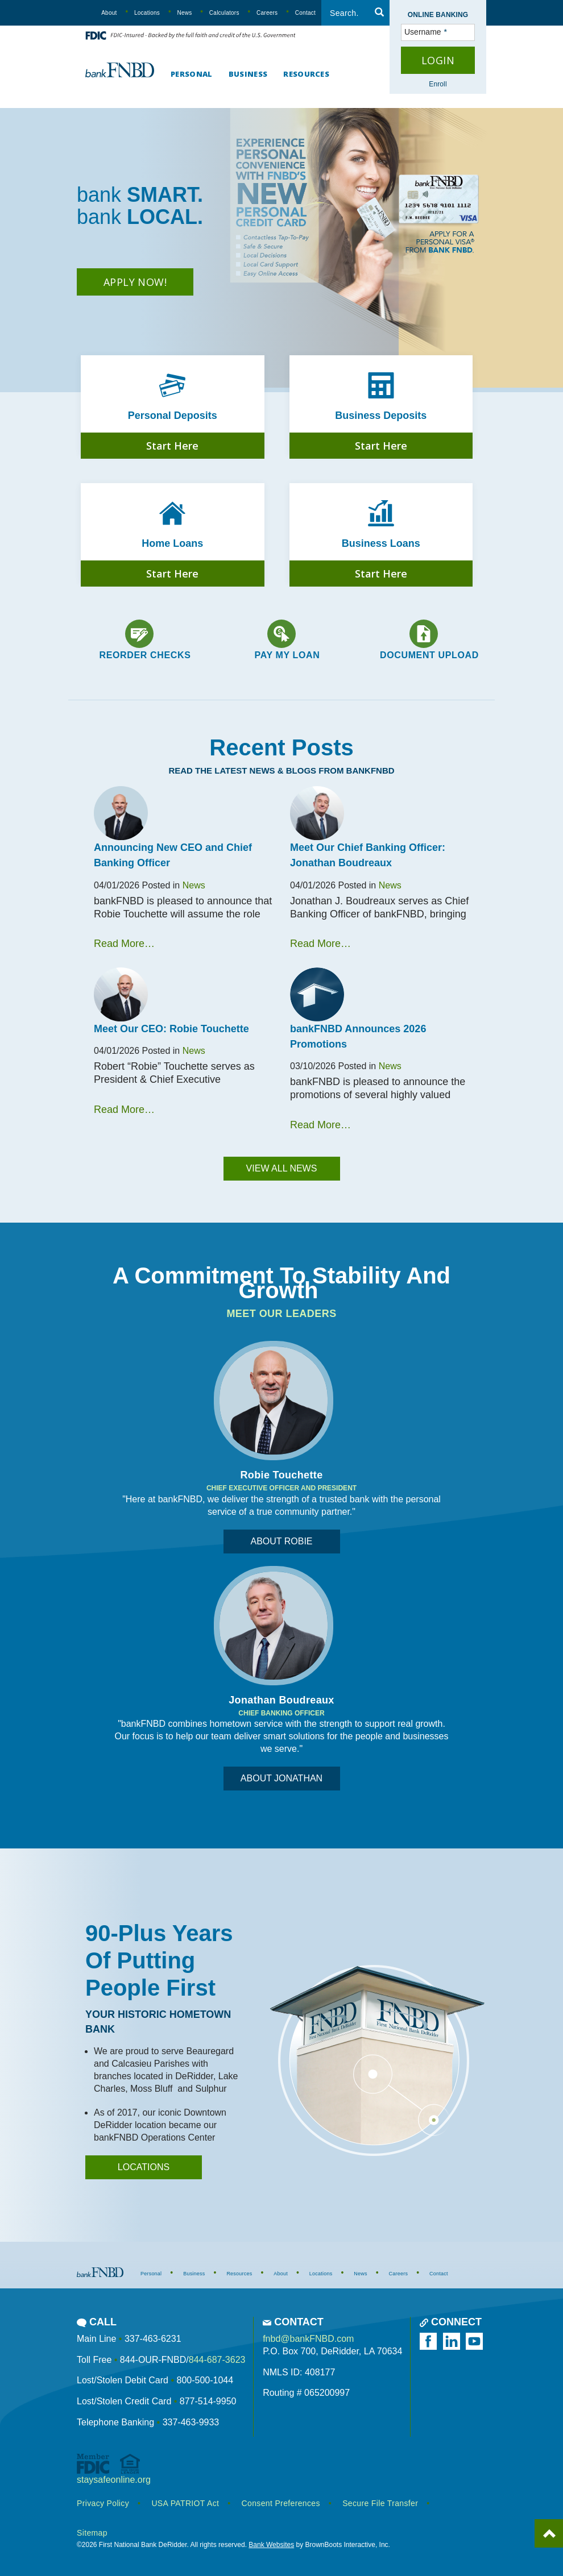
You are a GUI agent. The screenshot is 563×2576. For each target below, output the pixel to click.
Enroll (437, 84)
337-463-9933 (191, 2422)
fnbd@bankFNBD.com (308, 2339)
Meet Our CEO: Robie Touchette (171, 1028)
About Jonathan (281, 1778)
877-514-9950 (208, 2401)
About (109, 13)
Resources (306, 74)
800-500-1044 (204, 2380)
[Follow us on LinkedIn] (453, 2341)
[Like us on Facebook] (430, 2341)
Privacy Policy (103, 2503)
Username (404, 31)
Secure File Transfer (380, 2503)
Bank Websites (271, 2545)
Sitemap (92, 2532)
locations (143, 2167)
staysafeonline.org (114, 2479)
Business (248, 74)
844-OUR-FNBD (153, 2360)
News (184, 13)
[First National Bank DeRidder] (119, 67)
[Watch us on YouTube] (476, 2341)
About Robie (281, 1541)
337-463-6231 (153, 2339)
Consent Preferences (281, 2503)
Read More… (124, 943)
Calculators (224, 13)
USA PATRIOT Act (185, 2503)
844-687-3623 (217, 2360)
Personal (192, 74)
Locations (147, 13)
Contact (305, 13)
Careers (267, 13)
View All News (281, 1168)
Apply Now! (135, 282)
